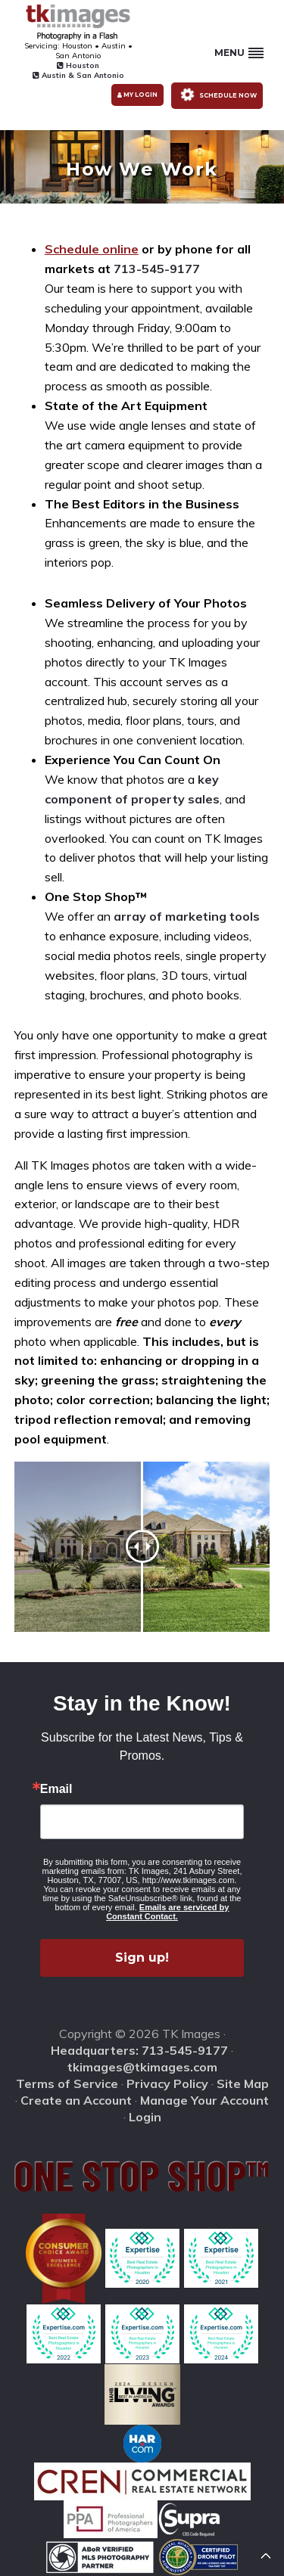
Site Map (243, 2083)
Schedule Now (216, 94)
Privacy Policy (167, 2083)
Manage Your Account (204, 2100)
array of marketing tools (187, 916)
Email (56, 1789)
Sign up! (142, 1957)
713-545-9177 (157, 268)
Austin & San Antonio (78, 75)
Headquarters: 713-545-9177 (139, 2050)
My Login (137, 94)
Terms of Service (67, 2083)
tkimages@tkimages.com (142, 2066)
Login (145, 2116)
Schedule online (92, 248)
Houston (78, 65)
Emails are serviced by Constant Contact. (167, 1912)
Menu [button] (239, 52)
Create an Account (76, 2100)
